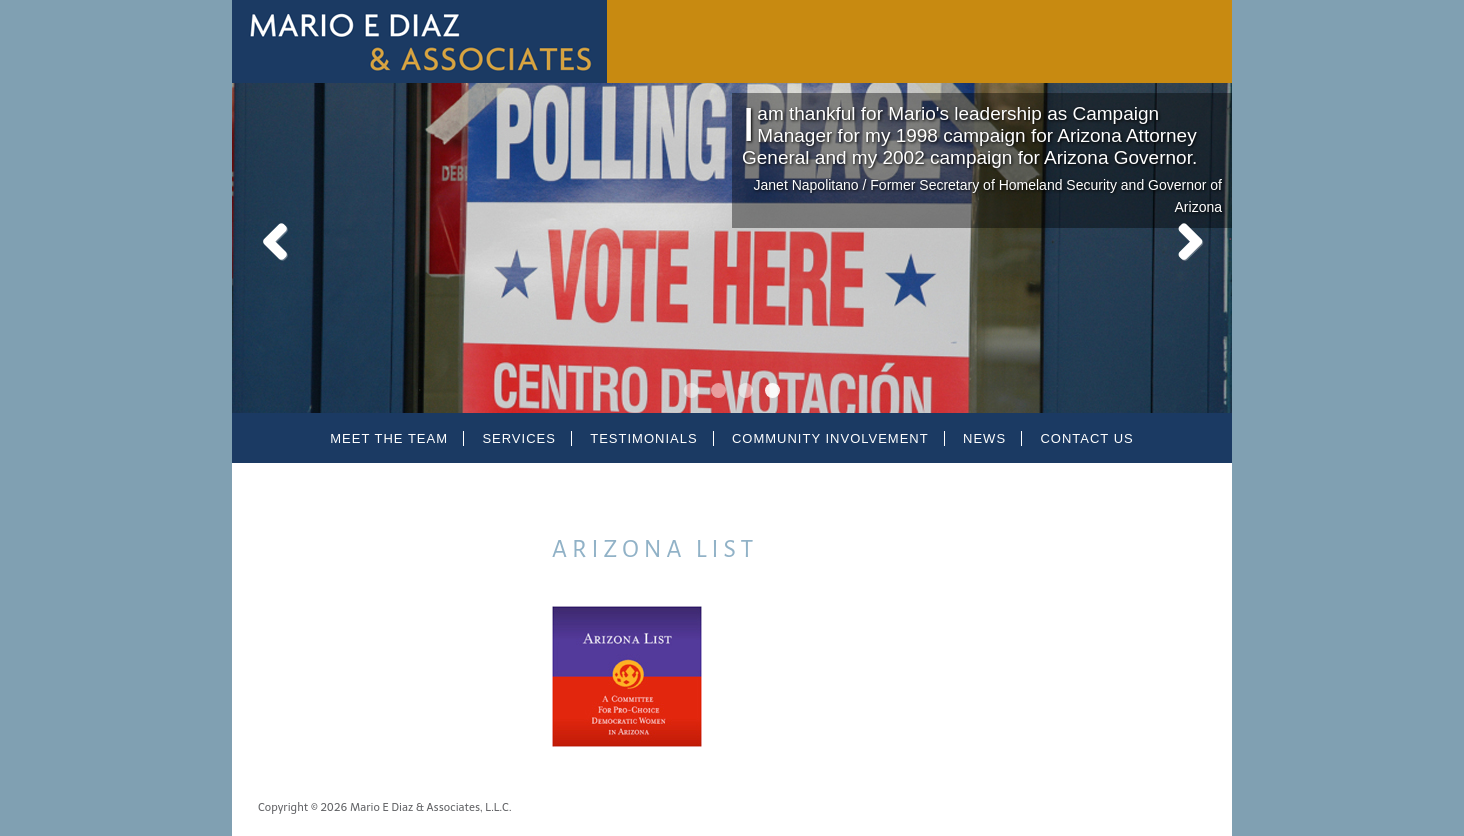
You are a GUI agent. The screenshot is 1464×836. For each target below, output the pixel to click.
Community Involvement (830, 438)
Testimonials (643, 438)
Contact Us (1086, 438)
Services (519, 438)
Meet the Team (389, 438)
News (984, 438)
